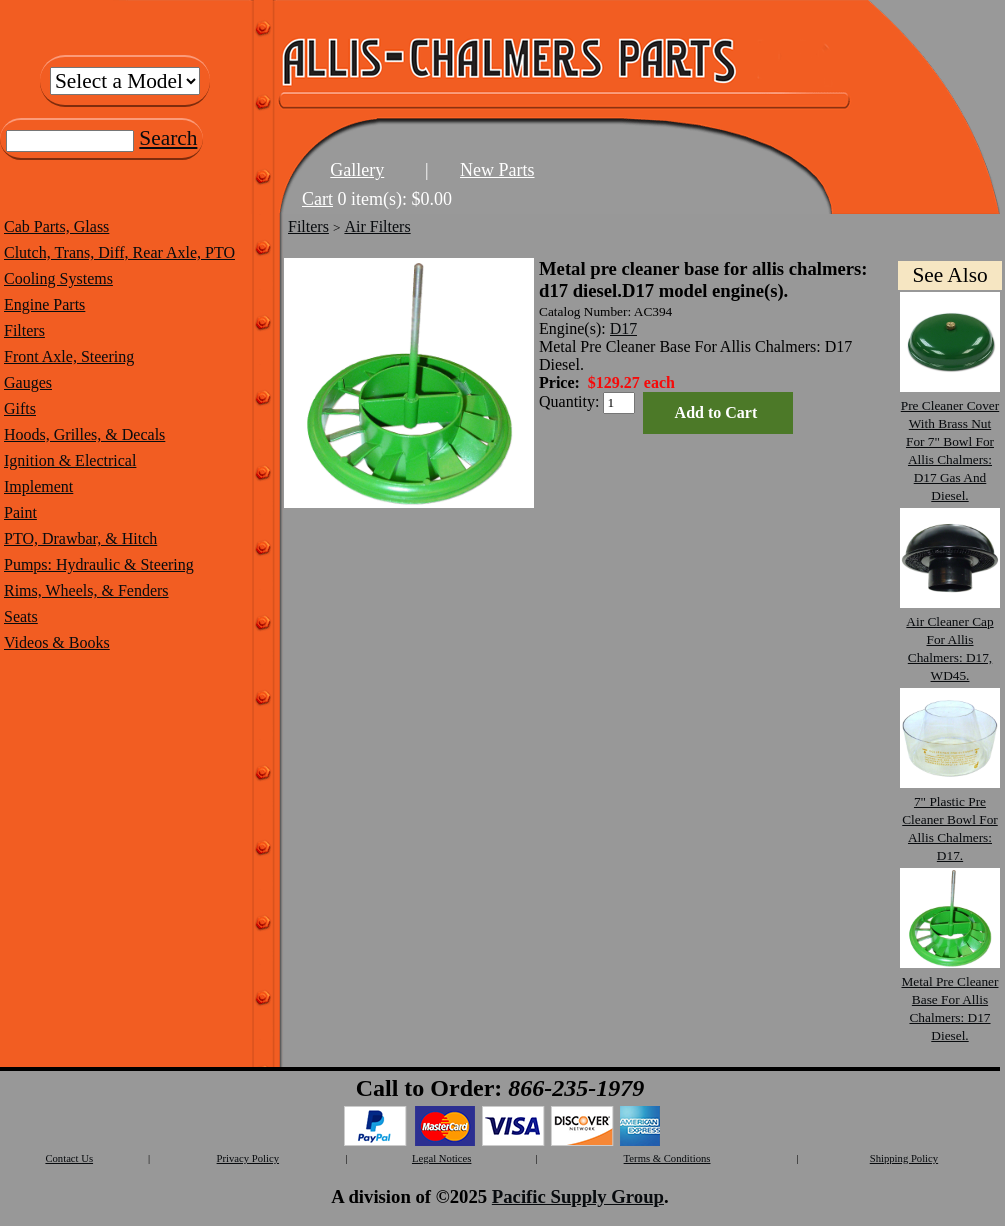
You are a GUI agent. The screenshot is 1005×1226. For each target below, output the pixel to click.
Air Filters (377, 226)
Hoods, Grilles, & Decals (84, 434)
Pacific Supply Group (578, 1196)
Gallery (357, 170)
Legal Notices (441, 1158)
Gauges (28, 382)
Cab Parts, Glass (56, 226)
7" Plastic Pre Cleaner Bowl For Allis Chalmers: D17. (950, 819)
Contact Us (69, 1158)
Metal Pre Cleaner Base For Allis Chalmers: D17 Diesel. (950, 999)
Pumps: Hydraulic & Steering (99, 564)
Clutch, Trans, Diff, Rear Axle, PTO (119, 252)
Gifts (20, 408)
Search (168, 138)
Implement (38, 486)
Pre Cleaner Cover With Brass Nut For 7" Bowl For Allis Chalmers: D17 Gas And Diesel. (950, 441)
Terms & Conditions (667, 1158)
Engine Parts (44, 304)
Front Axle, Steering (69, 356)
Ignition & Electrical (70, 460)
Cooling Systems (58, 278)
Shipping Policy (904, 1158)
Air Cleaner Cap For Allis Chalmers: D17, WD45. (950, 639)
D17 (624, 328)
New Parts (497, 170)
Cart (317, 199)
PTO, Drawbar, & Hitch (80, 538)
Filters (24, 330)
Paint (20, 512)
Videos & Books (57, 642)
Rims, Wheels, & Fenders (86, 590)
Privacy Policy (248, 1158)
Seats (21, 616)
